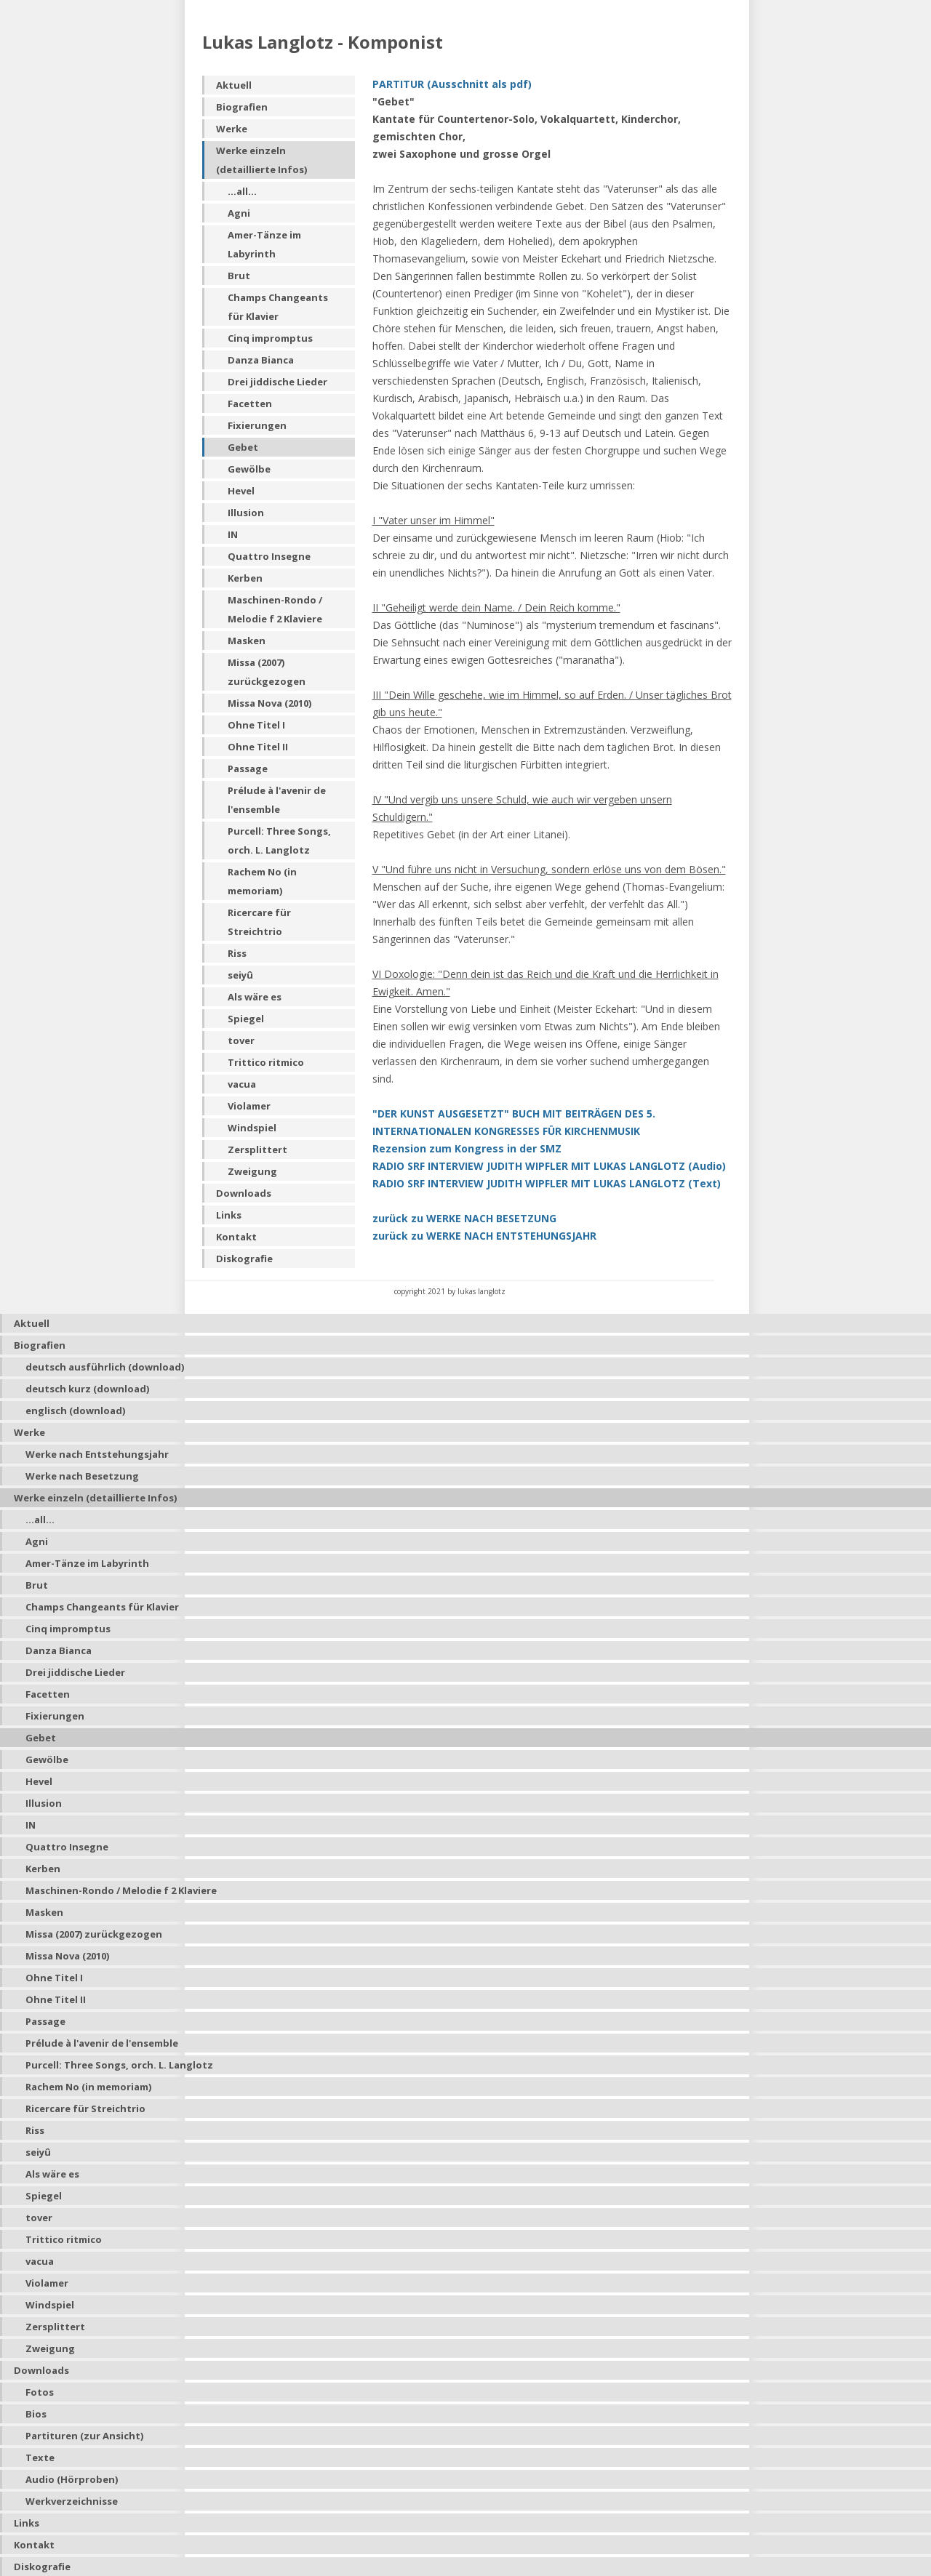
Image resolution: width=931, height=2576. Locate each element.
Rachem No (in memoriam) (262, 881)
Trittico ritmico (266, 1062)
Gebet (243, 447)
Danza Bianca (261, 359)
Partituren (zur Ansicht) (84, 2435)
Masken (246, 640)
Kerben (245, 578)
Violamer (249, 1105)
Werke (231, 128)
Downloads (243, 1193)
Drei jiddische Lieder (277, 381)
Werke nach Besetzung (82, 1475)
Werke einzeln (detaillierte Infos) (261, 160)
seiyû (240, 975)
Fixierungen (257, 425)
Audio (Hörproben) (71, 2479)
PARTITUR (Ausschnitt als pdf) (452, 84)
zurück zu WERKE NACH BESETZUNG (464, 1218)
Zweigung (252, 1171)
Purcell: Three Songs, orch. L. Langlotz (279, 840)
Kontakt (236, 1236)
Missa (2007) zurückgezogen (266, 672)
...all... (242, 191)
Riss (237, 953)
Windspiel (252, 1127)
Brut (239, 275)
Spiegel (246, 1018)
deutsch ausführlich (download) (104, 1366)
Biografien (242, 106)
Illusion (246, 512)
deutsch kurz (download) (87, 1388)
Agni (239, 213)
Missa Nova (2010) (269, 703)
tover (241, 1040)
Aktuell (234, 85)
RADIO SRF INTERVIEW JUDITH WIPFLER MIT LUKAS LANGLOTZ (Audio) (549, 1166)
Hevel (241, 490)
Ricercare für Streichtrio (259, 922)
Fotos (39, 2392)
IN (233, 534)
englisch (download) (75, 1410)
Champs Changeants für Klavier (278, 307)
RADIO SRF (546, 1183)
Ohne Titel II (258, 746)
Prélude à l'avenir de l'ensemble (277, 800)
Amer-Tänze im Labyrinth (264, 244)
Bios (36, 2413)
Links (228, 1214)
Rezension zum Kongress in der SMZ (467, 1148)
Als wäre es (254, 996)
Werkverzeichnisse (71, 2501)
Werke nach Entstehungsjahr (97, 1454)
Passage (248, 768)
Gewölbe (249, 469)
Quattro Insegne (269, 556)
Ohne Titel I (256, 724)
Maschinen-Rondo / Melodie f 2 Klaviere (275, 609)
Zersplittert (257, 1149)
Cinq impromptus (270, 338)
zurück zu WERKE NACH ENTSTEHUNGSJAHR (484, 1236)
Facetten (250, 403)
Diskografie (244, 1258)
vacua (242, 1084)
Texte (40, 2457)
